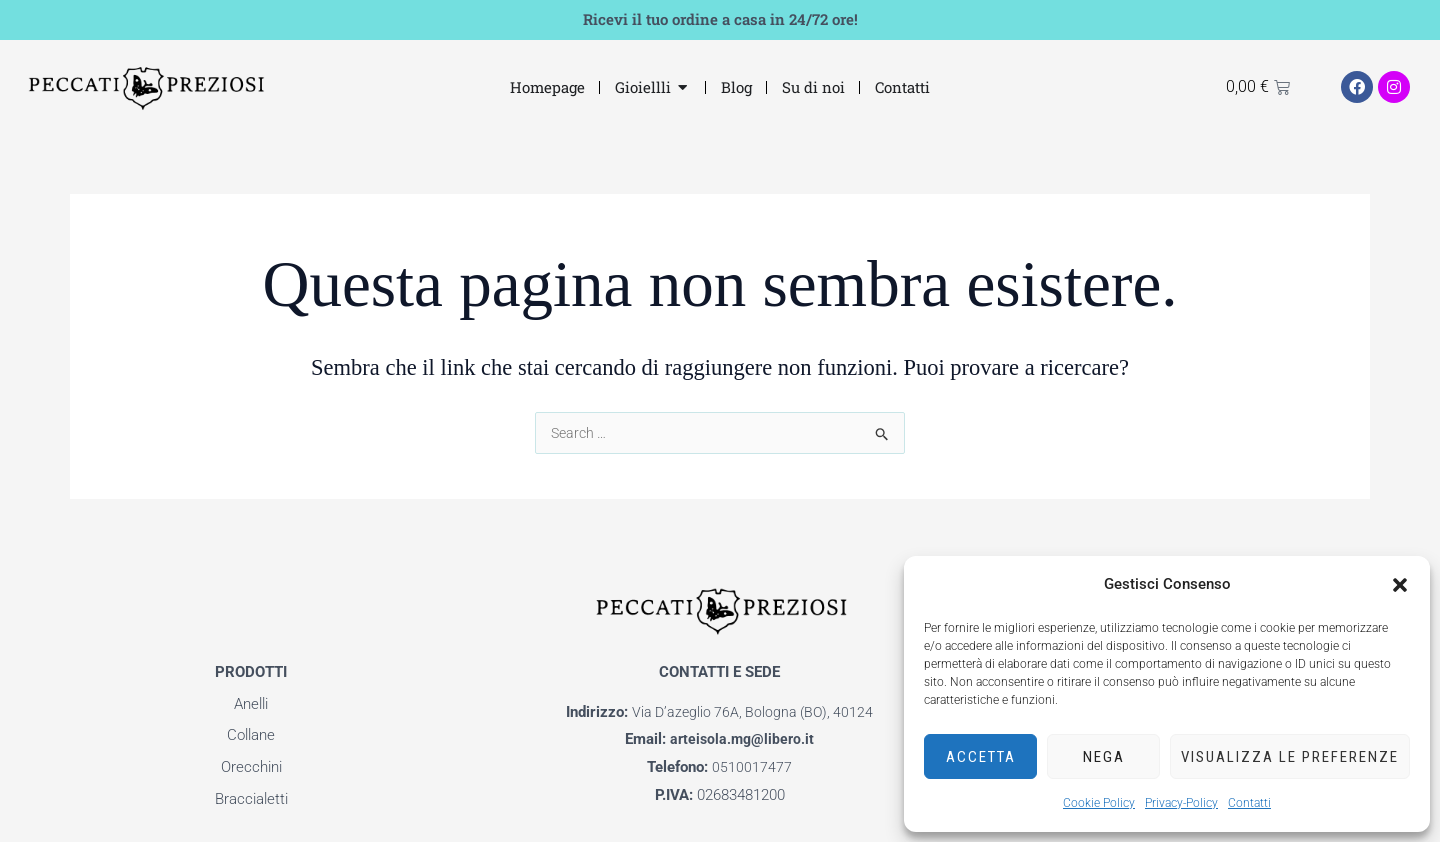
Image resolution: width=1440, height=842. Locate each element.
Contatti (1249, 803)
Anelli (251, 704)
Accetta (981, 757)
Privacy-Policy (1181, 803)
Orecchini (251, 767)
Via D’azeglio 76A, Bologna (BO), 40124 (753, 712)
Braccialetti (251, 799)
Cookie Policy (1099, 803)
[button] (1400, 585)
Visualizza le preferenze (1290, 757)
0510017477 (752, 767)
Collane (251, 735)
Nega (1104, 757)
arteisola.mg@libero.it (742, 739)
